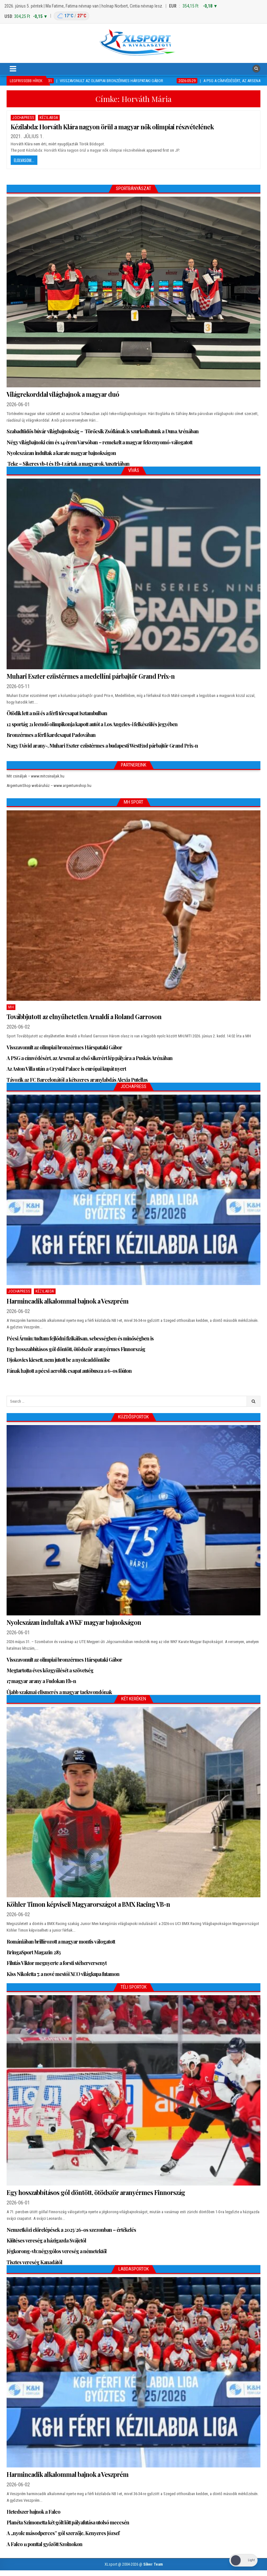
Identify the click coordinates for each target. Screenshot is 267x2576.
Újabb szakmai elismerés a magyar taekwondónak (59, 1692)
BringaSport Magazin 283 (34, 1952)
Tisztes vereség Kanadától (34, 2262)
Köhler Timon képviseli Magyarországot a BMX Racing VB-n (88, 1904)
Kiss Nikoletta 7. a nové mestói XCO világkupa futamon (63, 1974)
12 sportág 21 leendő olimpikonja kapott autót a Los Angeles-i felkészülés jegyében (92, 724)
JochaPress (23, 117)
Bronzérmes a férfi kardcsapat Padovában (51, 735)
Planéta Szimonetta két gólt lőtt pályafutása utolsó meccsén (68, 2522)
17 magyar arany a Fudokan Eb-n (41, 1681)
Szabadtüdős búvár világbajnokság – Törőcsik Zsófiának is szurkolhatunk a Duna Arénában (103, 431)
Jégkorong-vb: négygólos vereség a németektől (56, 2251)
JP (177, 150)
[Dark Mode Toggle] (243, 2560)
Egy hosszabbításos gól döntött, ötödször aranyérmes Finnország (76, 1349)
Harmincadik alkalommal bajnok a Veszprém (67, 1301)
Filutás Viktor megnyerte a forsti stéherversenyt (56, 1963)
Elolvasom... (24, 160)
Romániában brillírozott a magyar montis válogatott (61, 1941)
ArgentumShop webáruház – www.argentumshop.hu (49, 785)
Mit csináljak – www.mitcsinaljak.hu (35, 776)
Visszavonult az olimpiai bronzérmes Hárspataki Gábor (64, 1047)
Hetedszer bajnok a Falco (33, 2511)
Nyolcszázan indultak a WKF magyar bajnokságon (74, 1622)
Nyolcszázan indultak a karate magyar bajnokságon (61, 453)
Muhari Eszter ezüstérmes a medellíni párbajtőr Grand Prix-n (91, 676)
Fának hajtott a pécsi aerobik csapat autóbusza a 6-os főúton (69, 1370)
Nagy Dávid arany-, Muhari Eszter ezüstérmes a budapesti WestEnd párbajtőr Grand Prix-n (102, 745)
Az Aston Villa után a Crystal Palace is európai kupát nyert (66, 1068)
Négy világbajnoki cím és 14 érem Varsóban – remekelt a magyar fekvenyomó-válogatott (99, 442)
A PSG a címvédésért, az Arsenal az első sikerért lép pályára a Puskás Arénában (89, 1058)
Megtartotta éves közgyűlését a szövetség (50, 1670)
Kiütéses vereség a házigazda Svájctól (46, 2240)
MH (11, 1007)
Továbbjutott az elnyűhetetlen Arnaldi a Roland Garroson (84, 1016)
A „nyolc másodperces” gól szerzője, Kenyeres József (63, 2533)
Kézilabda (49, 117)
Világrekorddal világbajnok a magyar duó (63, 394)
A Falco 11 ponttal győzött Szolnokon (44, 2544)
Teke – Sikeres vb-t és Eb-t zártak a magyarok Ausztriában (68, 463)
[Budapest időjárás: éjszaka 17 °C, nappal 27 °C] (71, 16)
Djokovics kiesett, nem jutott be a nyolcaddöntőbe (58, 1359)
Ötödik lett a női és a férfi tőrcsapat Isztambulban (57, 713)
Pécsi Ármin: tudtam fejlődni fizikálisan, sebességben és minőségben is (80, 1338)
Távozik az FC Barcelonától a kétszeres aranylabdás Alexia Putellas (77, 1079)
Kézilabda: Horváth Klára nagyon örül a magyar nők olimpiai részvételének (112, 126)
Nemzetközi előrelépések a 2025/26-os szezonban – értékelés (71, 2229)
